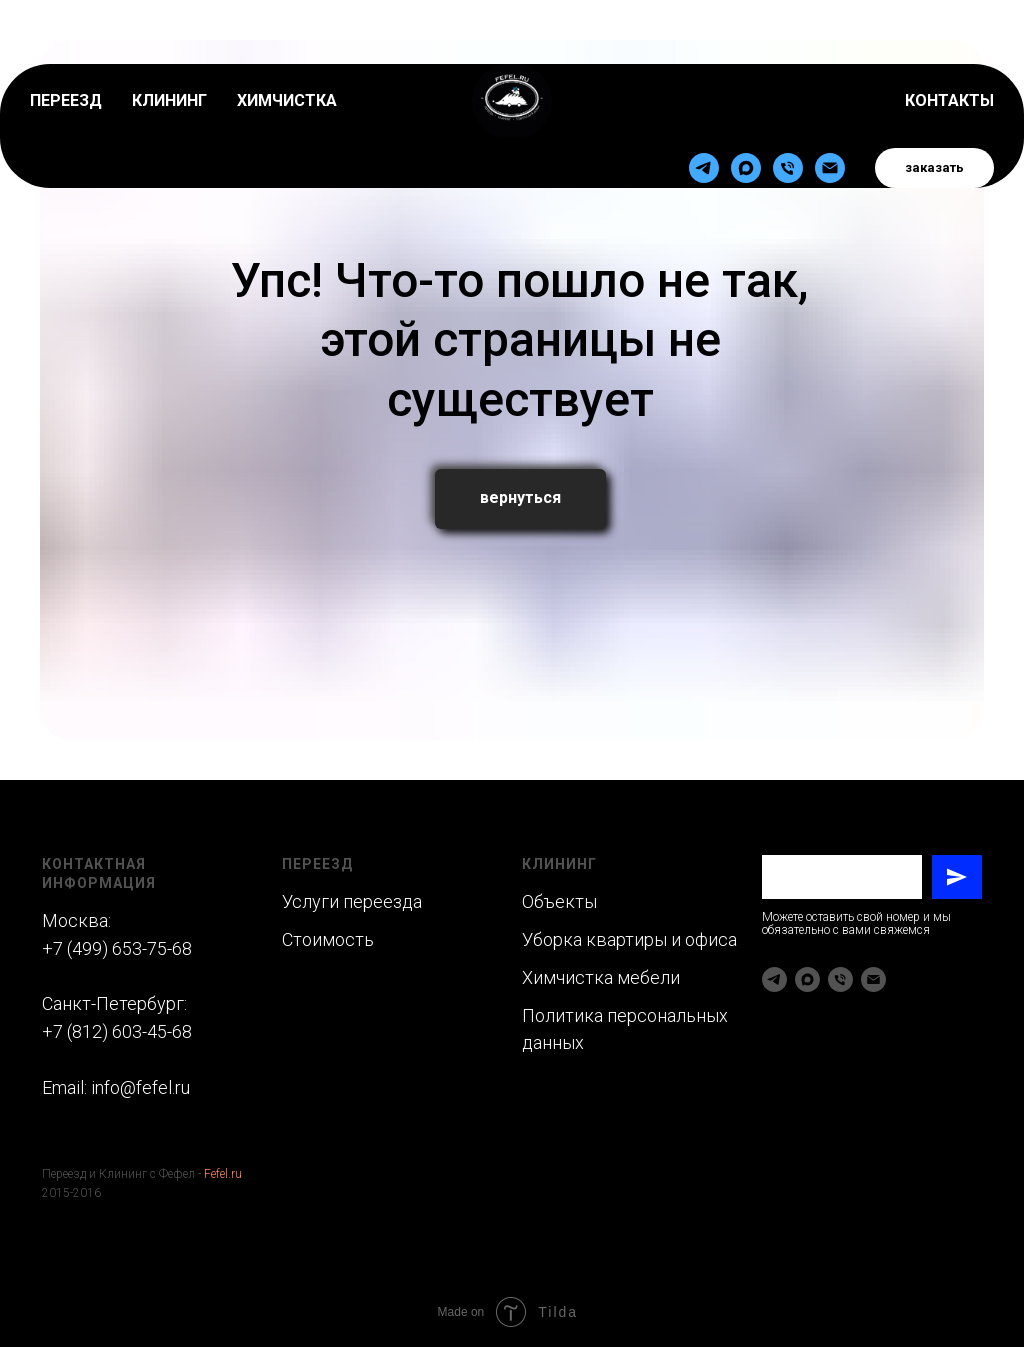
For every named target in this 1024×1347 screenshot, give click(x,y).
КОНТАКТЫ (949, 46)
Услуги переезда (352, 901)
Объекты (561, 901)
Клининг (559, 864)
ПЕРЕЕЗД (66, 46)
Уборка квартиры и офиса (629, 939)
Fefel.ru (223, 1174)
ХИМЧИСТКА (287, 46)
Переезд (317, 864)
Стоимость (328, 939)
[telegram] (704, 114)
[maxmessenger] (746, 114)
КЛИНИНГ (169, 46)
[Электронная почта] (830, 114)
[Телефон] (788, 114)
